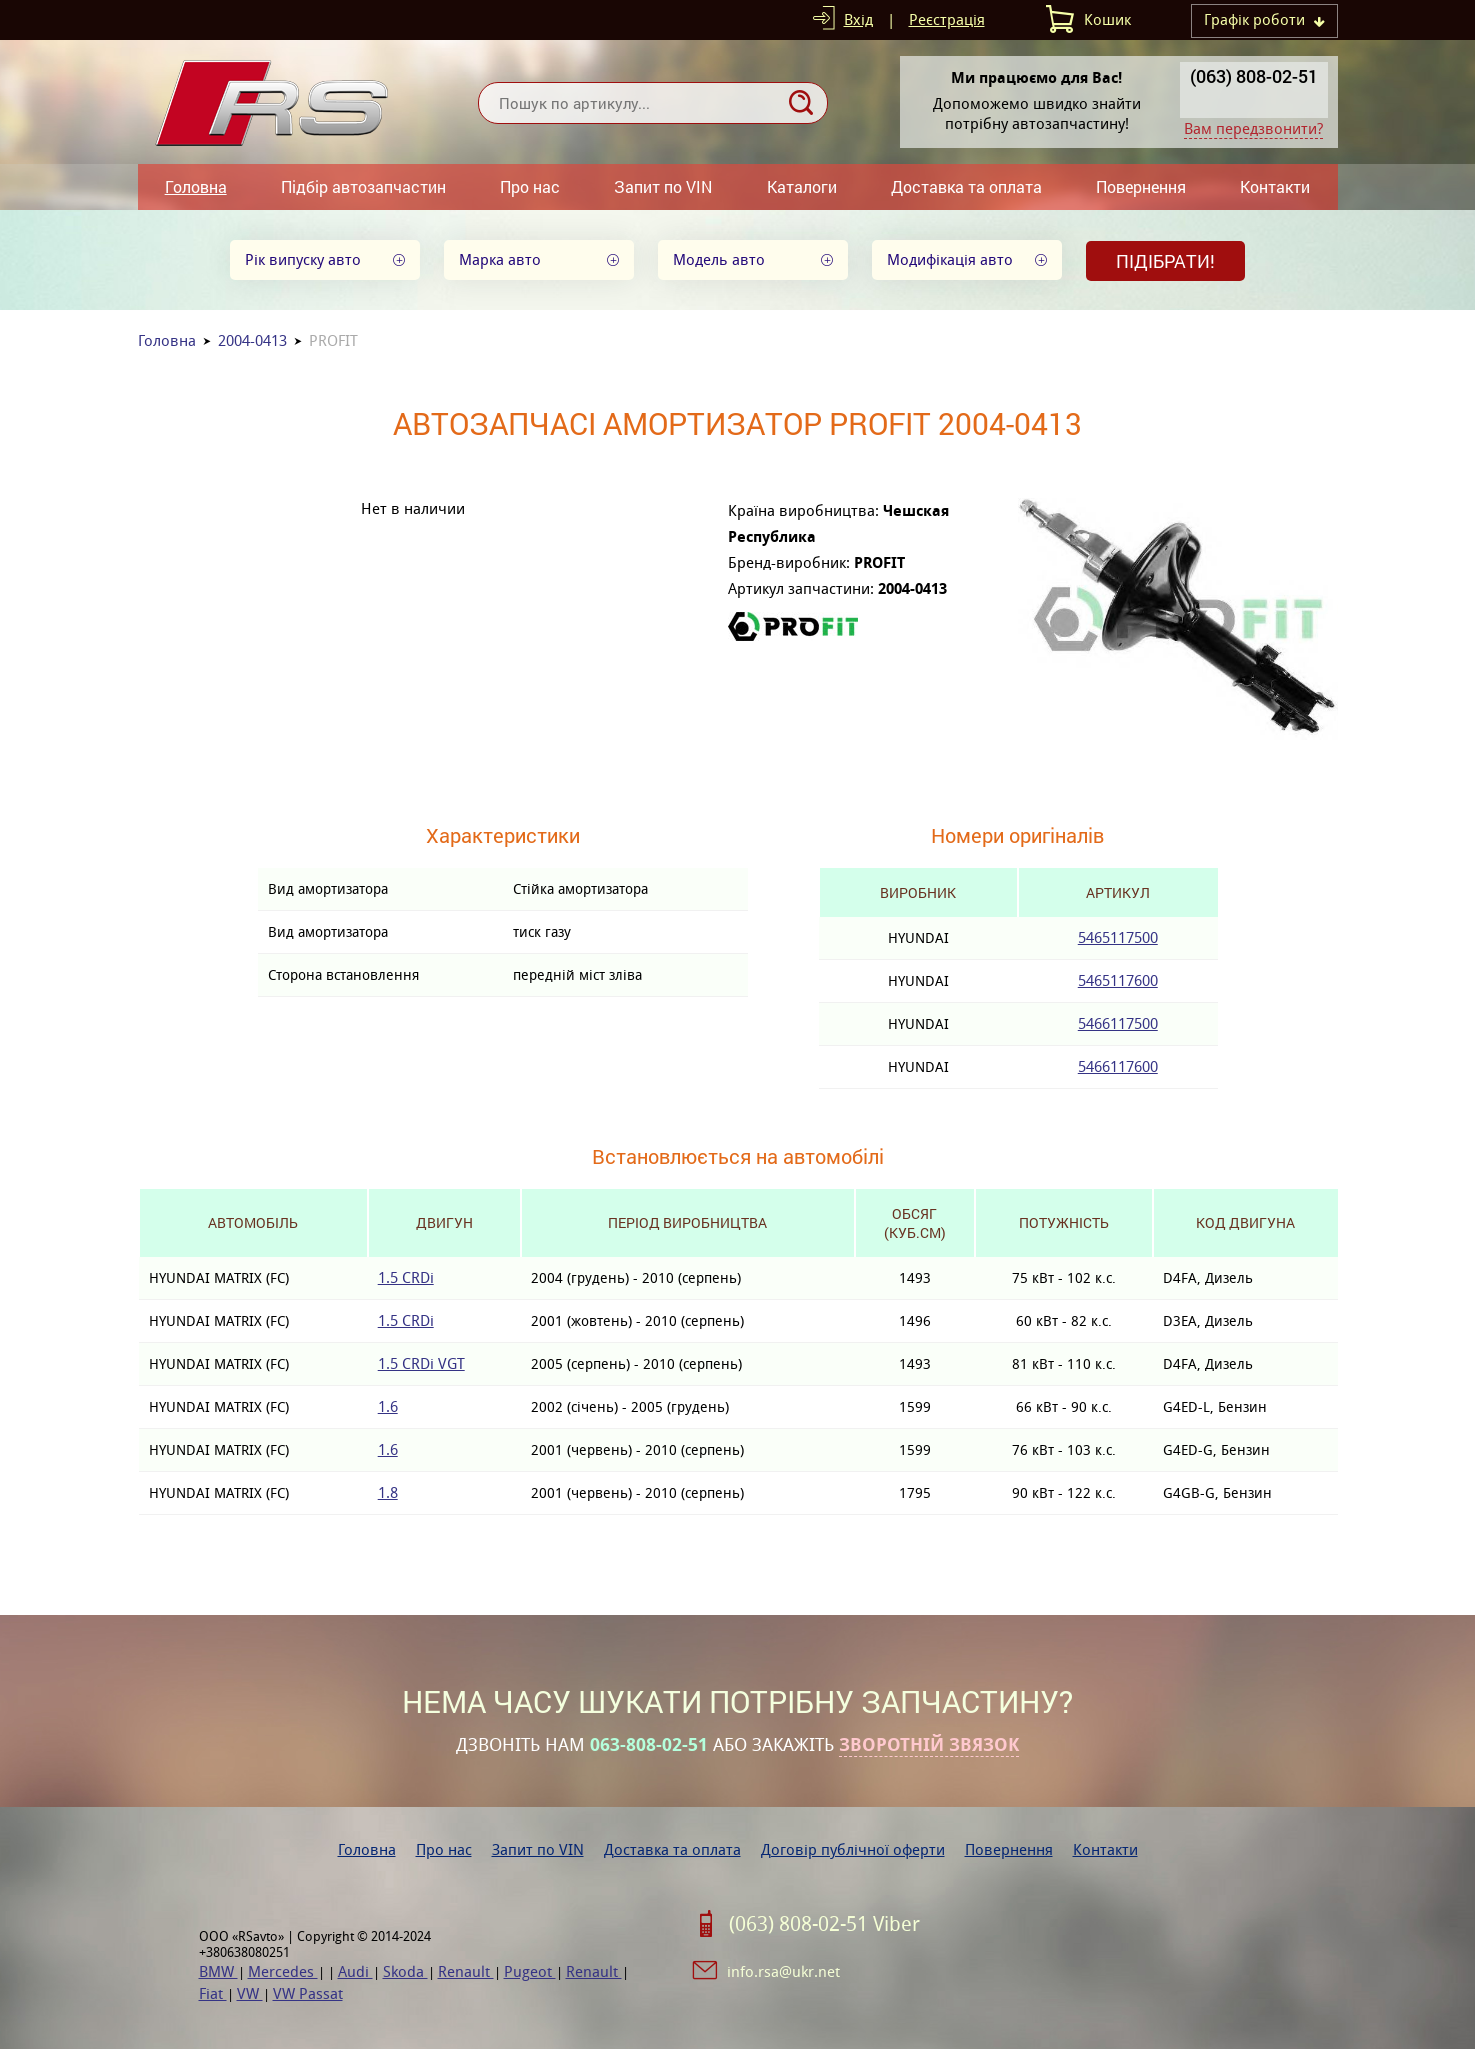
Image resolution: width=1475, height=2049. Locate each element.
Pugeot (530, 1971)
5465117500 (1118, 937)
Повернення (1141, 186)
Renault (466, 1971)
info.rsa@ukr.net (783, 1971)
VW (250, 1993)
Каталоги (802, 186)
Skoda (405, 1971)
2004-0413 (252, 340)
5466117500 (1118, 1023)
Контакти (1275, 186)
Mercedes (283, 1971)
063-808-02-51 (649, 1745)
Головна (196, 186)
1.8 (388, 1492)
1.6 (388, 1406)
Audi (355, 1971)
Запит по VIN (663, 186)
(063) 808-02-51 (1254, 76)
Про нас (530, 186)
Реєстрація (947, 19)
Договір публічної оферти (853, 1849)
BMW (218, 1971)
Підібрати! (1165, 261)
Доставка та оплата (966, 186)
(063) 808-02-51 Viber (824, 1924)
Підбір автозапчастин (363, 186)
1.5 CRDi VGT (421, 1363)
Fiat (213, 1993)
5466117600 (1118, 1066)
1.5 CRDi (406, 1277)
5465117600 (1118, 980)
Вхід (858, 19)
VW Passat (308, 1993)
